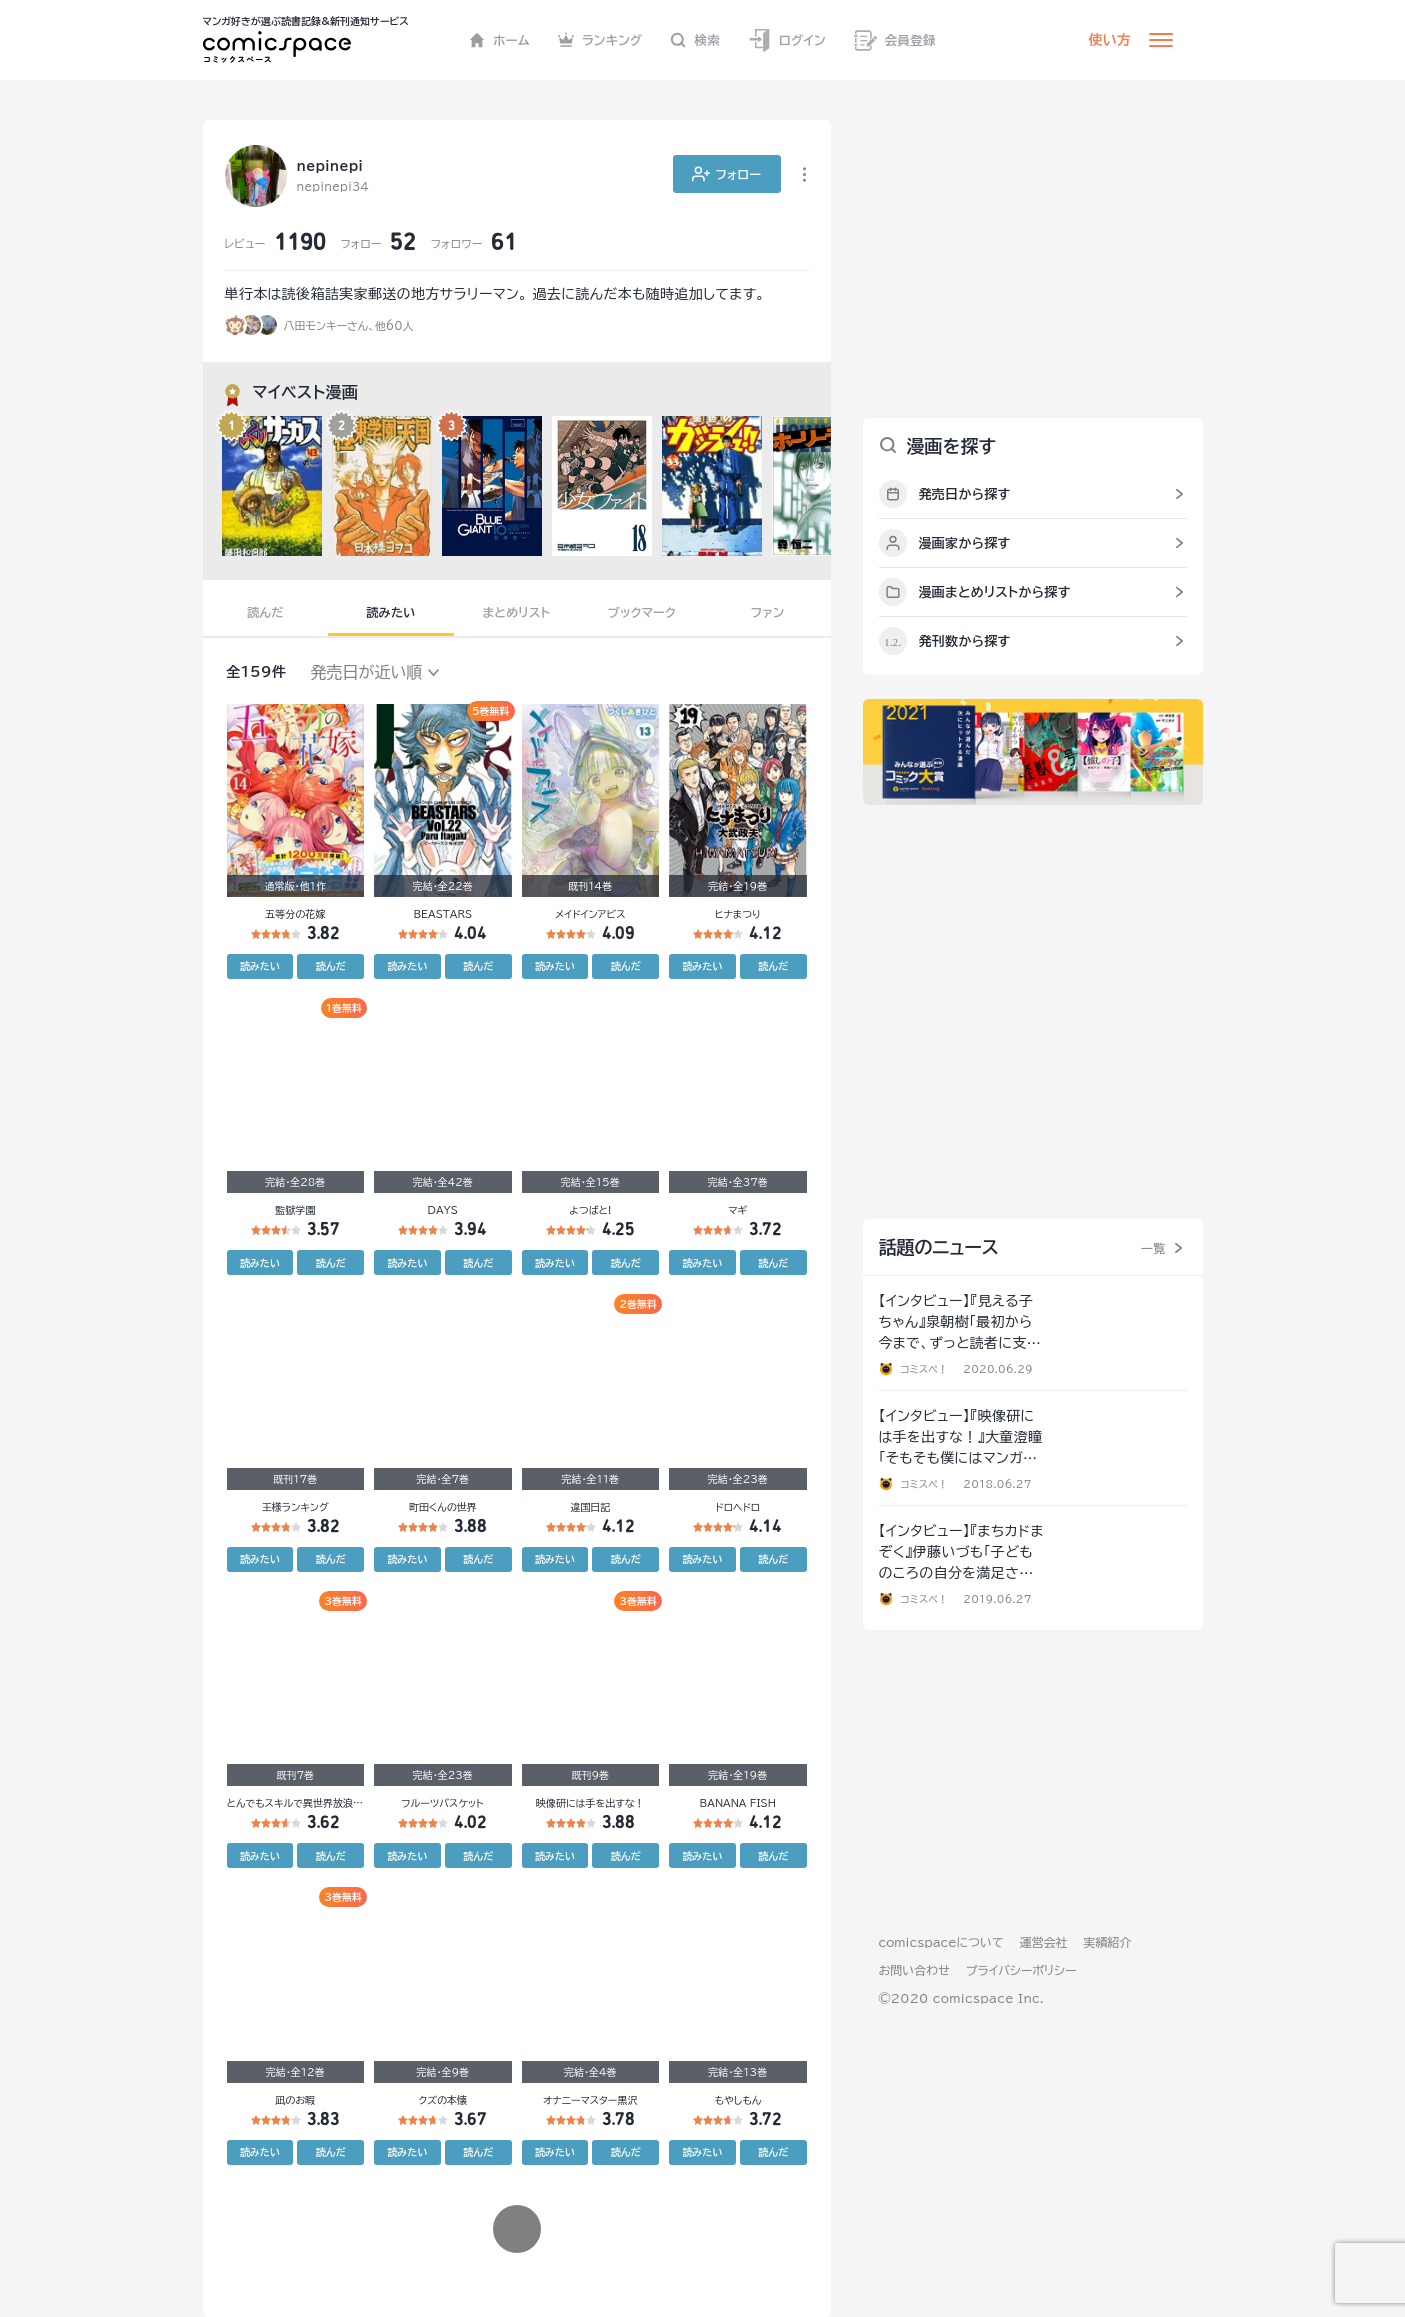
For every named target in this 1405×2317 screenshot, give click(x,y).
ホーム (499, 40)
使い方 (1110, 40)
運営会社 (1044, 1942)
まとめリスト (517, 612)
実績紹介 (1108, 1942)
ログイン (787, 40)
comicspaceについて (941, 1942)
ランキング (600, 40)
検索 (695, 40)
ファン (768, 612)
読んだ (265, 612)
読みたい (390, 612)
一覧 (1153, 1248)
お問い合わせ (914, 1970)
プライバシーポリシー (1021, 1970)
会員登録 (895, 40)
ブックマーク (642, 612)
